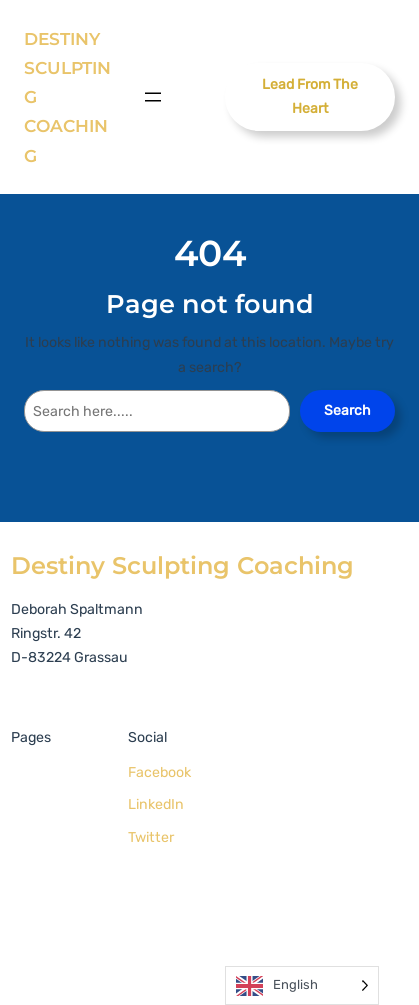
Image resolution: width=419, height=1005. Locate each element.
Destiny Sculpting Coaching (182, 565)
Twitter (151, 837)
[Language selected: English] (302, 985)
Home (35, 776)
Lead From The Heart (310, 96)
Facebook (159, 772)
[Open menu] (153, 97)
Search (347, 410)
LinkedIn (156, 804)
